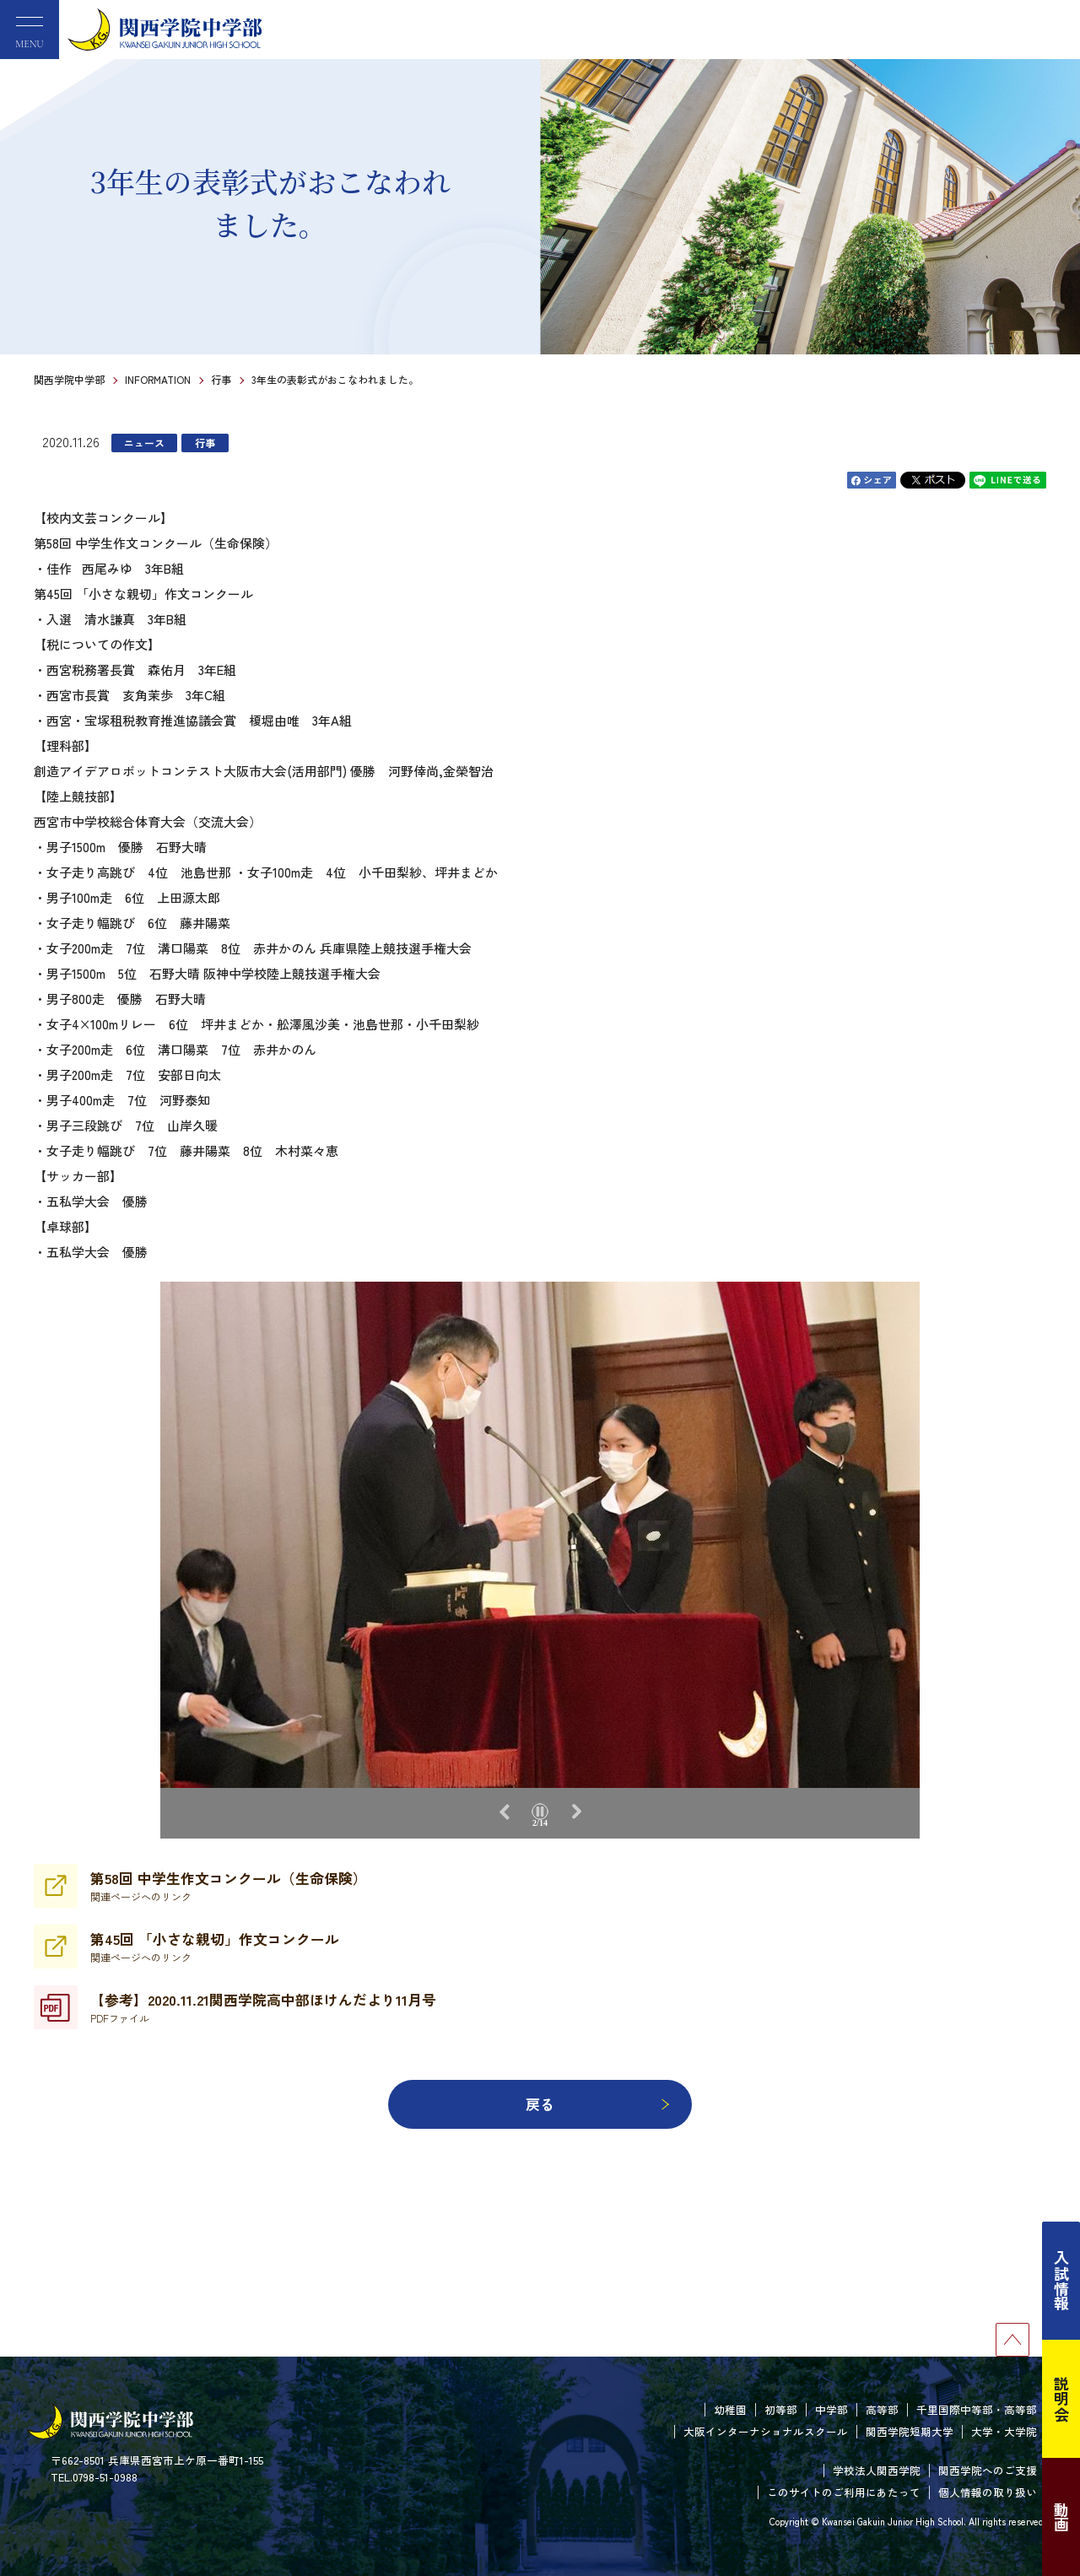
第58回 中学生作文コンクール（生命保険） (228, 1886)
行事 (221, 379)
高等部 (882, 2409)
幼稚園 (730, 2409)
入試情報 (1061, 2280)
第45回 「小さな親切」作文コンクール (214, 1946)
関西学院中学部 (69, 379)
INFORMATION (158, 379)
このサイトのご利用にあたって (844, 2492)
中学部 (831, 2409)
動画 (1061, 2517)
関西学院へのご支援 (987, 2470)
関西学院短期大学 (909, 2431)
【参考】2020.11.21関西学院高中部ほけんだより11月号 (263, 2007)
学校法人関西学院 (877, 2470)
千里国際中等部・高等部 (976, 2409)
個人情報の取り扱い (987, 2492)
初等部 (780, 2409)
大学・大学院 (1004, 2431)
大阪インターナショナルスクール (765, 2431)
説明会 (1061, 2399)
